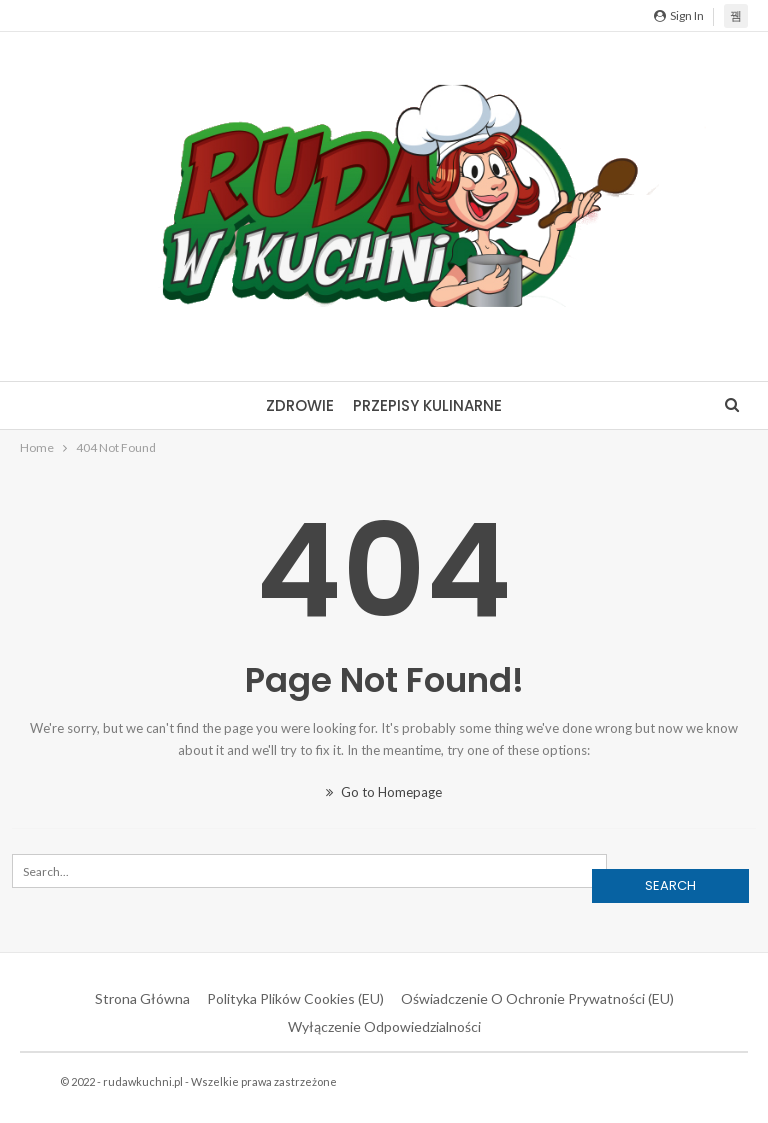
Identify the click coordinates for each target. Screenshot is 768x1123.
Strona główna (142, 998)
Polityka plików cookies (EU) (295, 998)
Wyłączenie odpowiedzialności (384, 1026)
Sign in (679, 15)
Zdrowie (300, 405)
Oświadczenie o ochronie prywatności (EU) (537, 998)
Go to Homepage (384, 792)
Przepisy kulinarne (427, 405)
